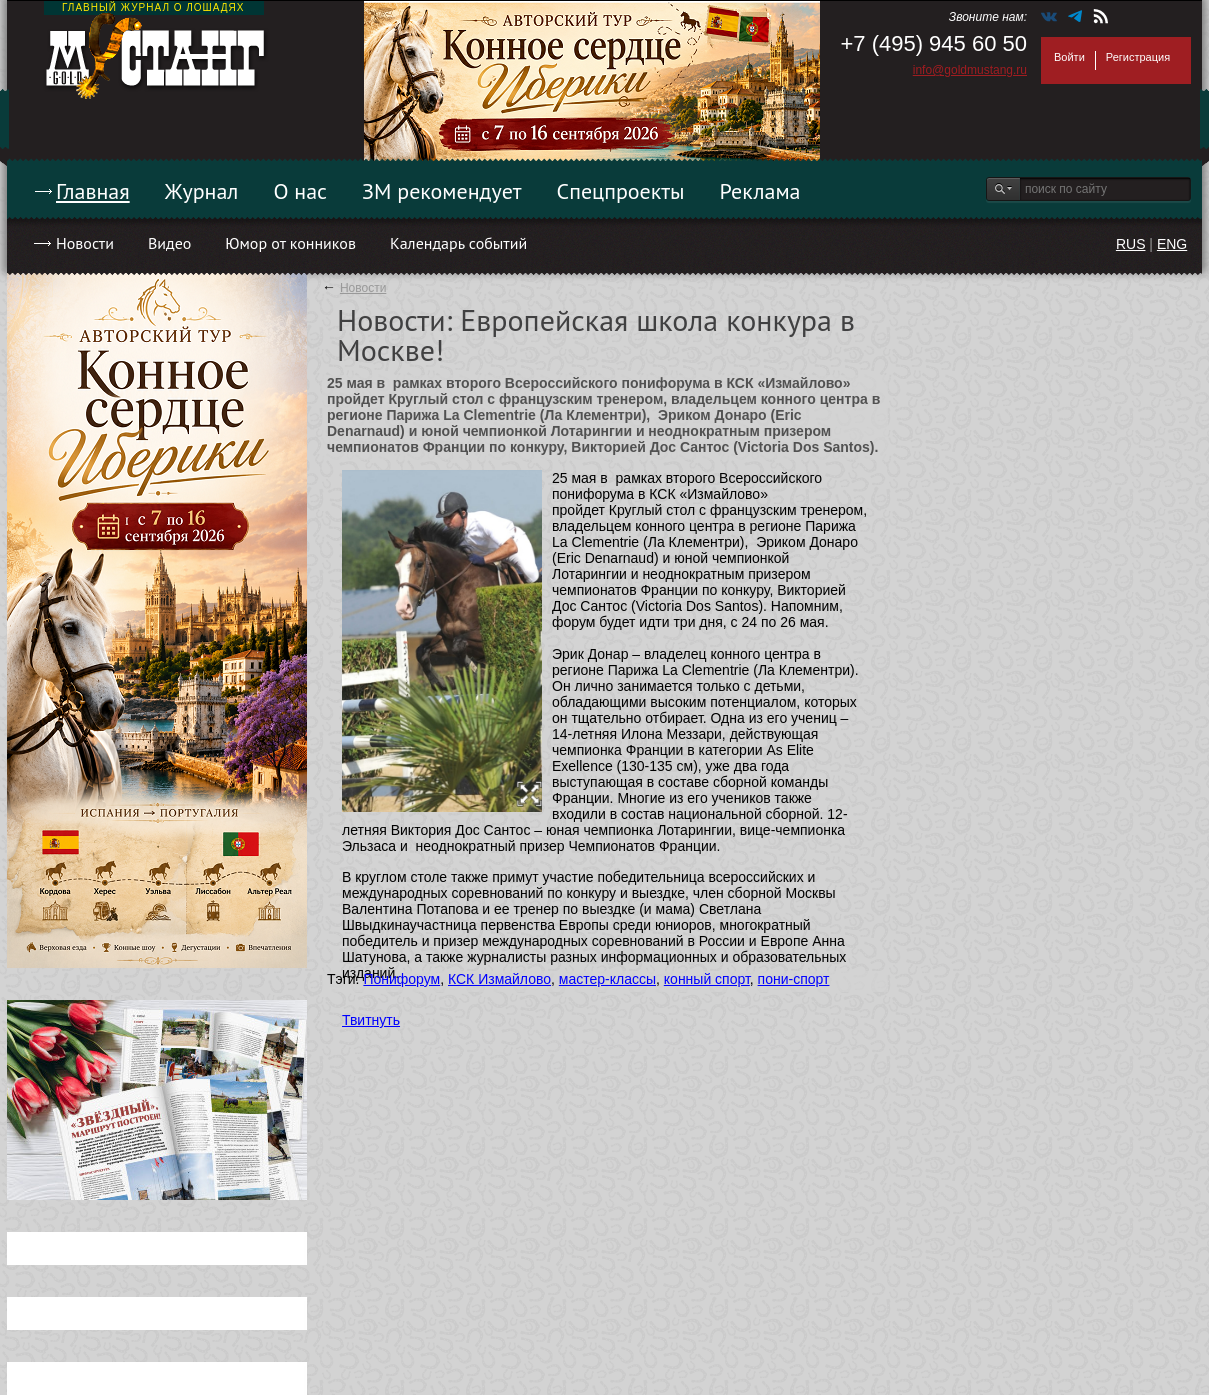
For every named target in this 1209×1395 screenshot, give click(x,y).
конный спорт (707, 979)
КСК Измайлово (499, 979)
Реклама (760, 191)
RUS (1131, 244)
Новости (85, 243)
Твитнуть (371, 1020)
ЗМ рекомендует (442, 191)
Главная (93, 191)
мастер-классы (607, 979)
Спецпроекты (621, 191)
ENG (1172, 244)
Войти (1069, 57)
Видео (169, 243)
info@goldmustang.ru (970, 70)
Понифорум (401, 979)
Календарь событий (458, 243)
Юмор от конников (290, 243)
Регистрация (1138, 57)
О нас (300, 191)
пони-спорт (794, 979)
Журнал (202, 191)
